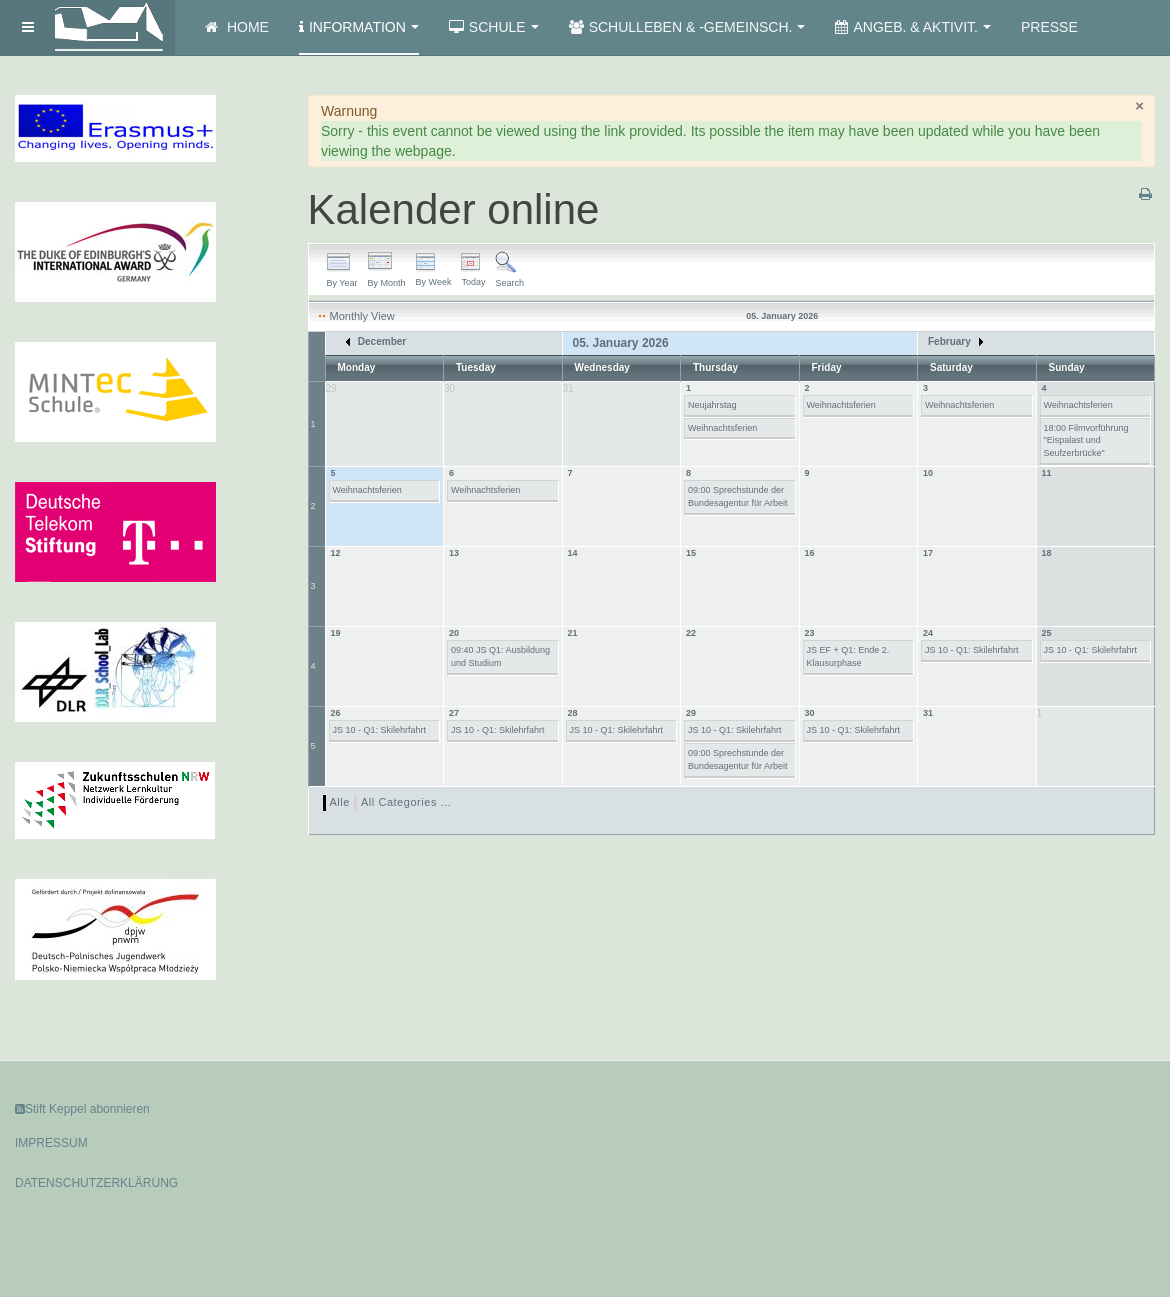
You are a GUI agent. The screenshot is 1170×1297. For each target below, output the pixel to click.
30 (810, 713)
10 (928, 473)
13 (454, 553)
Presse (1049, 27)
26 (336, 713)
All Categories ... (406, 802)
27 (454, 713)
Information (359, 27)
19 (336, 633)
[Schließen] (1139, 105)
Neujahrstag (712, 405)
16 (810, 553)
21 (573, 633)
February (955, 341)
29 (691, 713)
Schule (494, 27)
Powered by (1064, 1126)
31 (928, 713)
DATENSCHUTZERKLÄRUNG (96, 1183)
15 (691, 553)
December (376, 341)
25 (1047, 633)
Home (237, 27)
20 (454, 633)
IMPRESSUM (51, 1143)
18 (1047, 553)
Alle (340, 802)
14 (573, 553)
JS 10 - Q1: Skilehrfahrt (972, 650)
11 (1047, 473)
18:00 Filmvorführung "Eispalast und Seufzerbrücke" (1086, 441)
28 (573, 713)
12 (336, 553)
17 (928, 553)
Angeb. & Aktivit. (912, 27)
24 (928, 633)
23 (810, 633)
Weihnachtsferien (722, 428)
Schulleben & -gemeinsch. (687, 27)
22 (691, 633)
